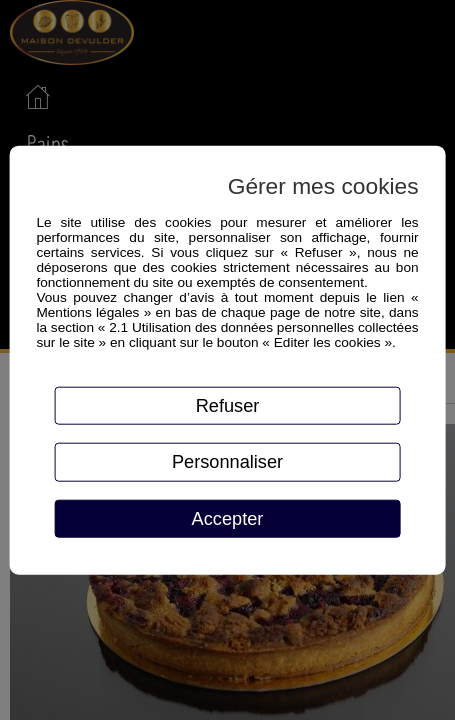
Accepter (228, 519)
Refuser (228, 405)
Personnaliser (227, 462)
